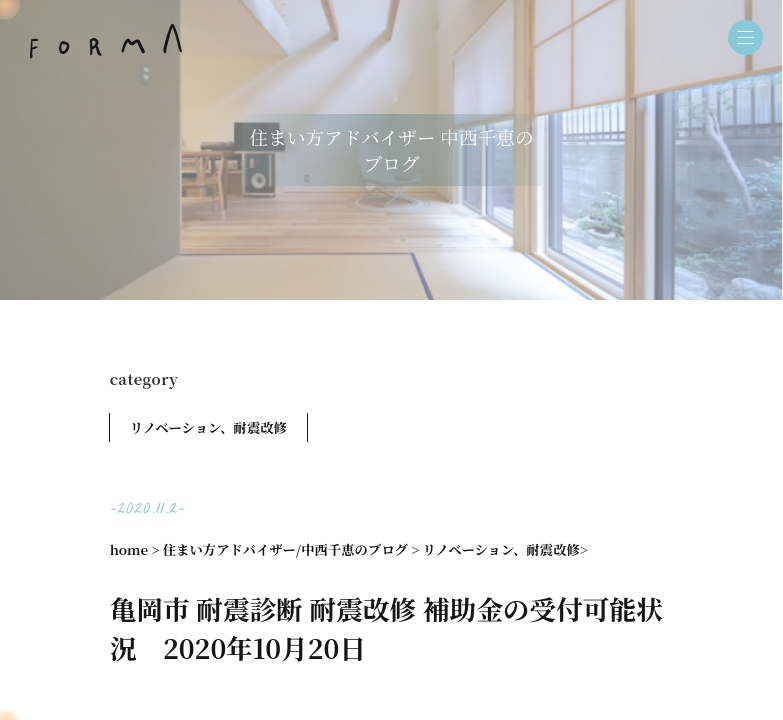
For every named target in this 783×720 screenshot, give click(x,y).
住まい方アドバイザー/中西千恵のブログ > (291, 549)
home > (135, 549)
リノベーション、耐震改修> (505, 549)
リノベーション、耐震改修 (208, 427)
